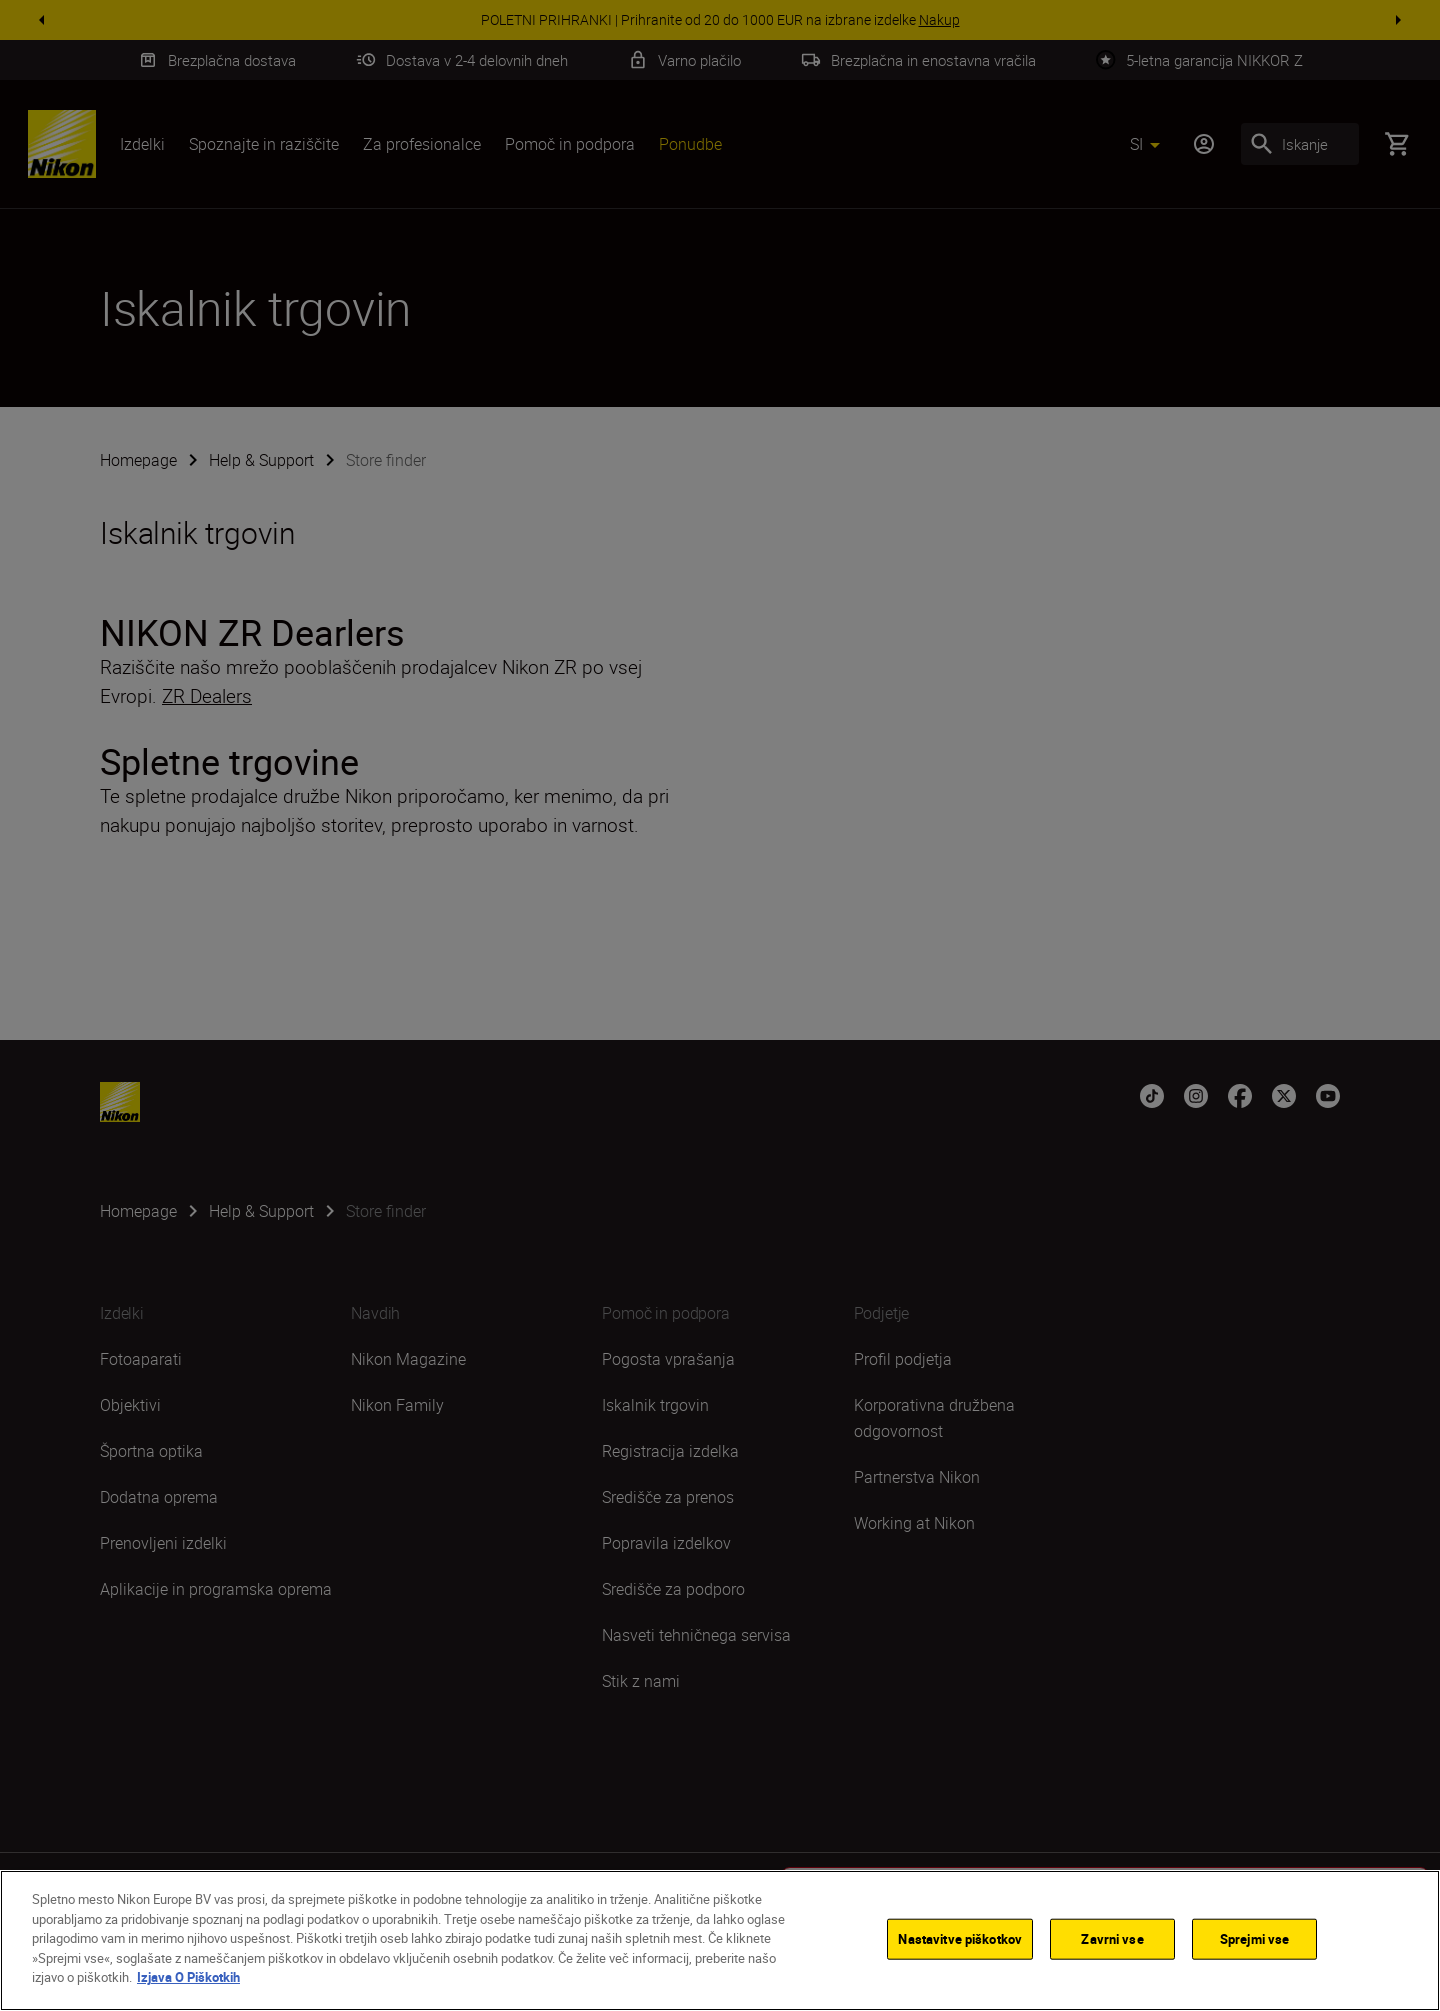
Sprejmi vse (1254, 1938)
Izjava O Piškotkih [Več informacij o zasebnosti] (188, 1977)
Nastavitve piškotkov (960, 1938)
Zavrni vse (1112, 1938)
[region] (720, 1940)
